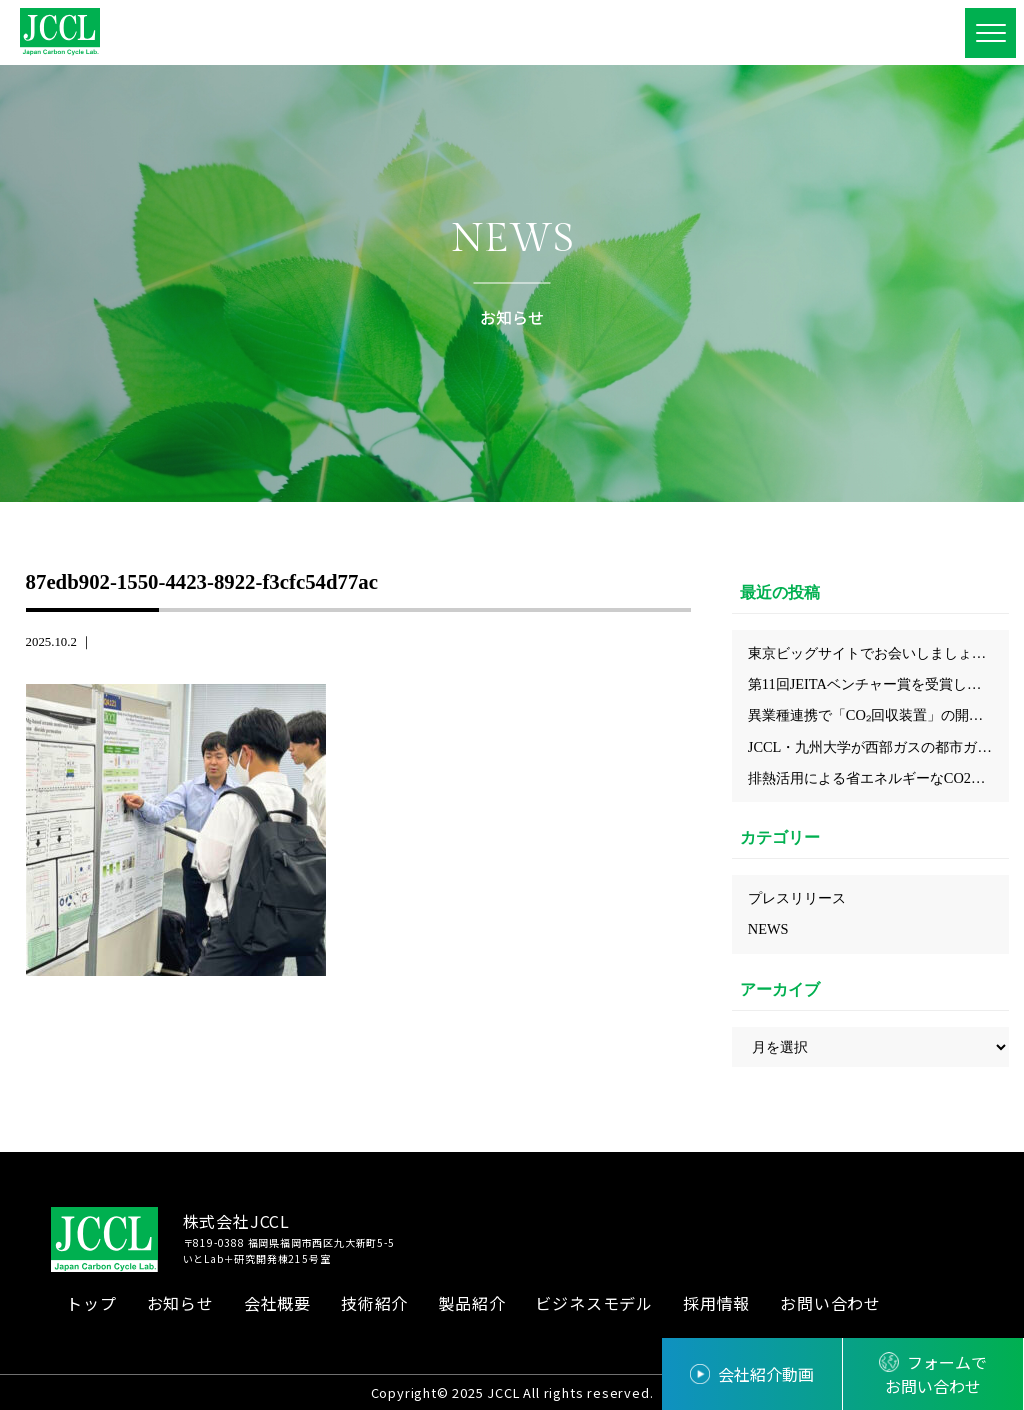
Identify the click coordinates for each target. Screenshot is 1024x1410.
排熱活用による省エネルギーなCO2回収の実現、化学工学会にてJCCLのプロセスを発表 (878, 778)
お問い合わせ (830, 1303)
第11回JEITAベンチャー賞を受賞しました (878, 684)
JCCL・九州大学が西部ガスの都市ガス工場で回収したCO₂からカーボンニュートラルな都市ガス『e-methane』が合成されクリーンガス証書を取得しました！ (878, 747)
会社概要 (277, 1303)
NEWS (768, 929)
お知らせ (180, 1303)
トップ (91, 1303)
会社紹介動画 (766, 1374)
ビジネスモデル (594, 1303)
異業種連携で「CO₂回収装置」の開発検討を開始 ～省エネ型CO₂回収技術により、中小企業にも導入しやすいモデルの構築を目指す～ (878, 715)
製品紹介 (471, 1303)
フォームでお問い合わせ (936, 1374)
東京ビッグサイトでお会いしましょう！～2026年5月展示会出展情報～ (878, 653)
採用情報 (716, 1303)
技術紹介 (374, 1303)
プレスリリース (797, 898)
